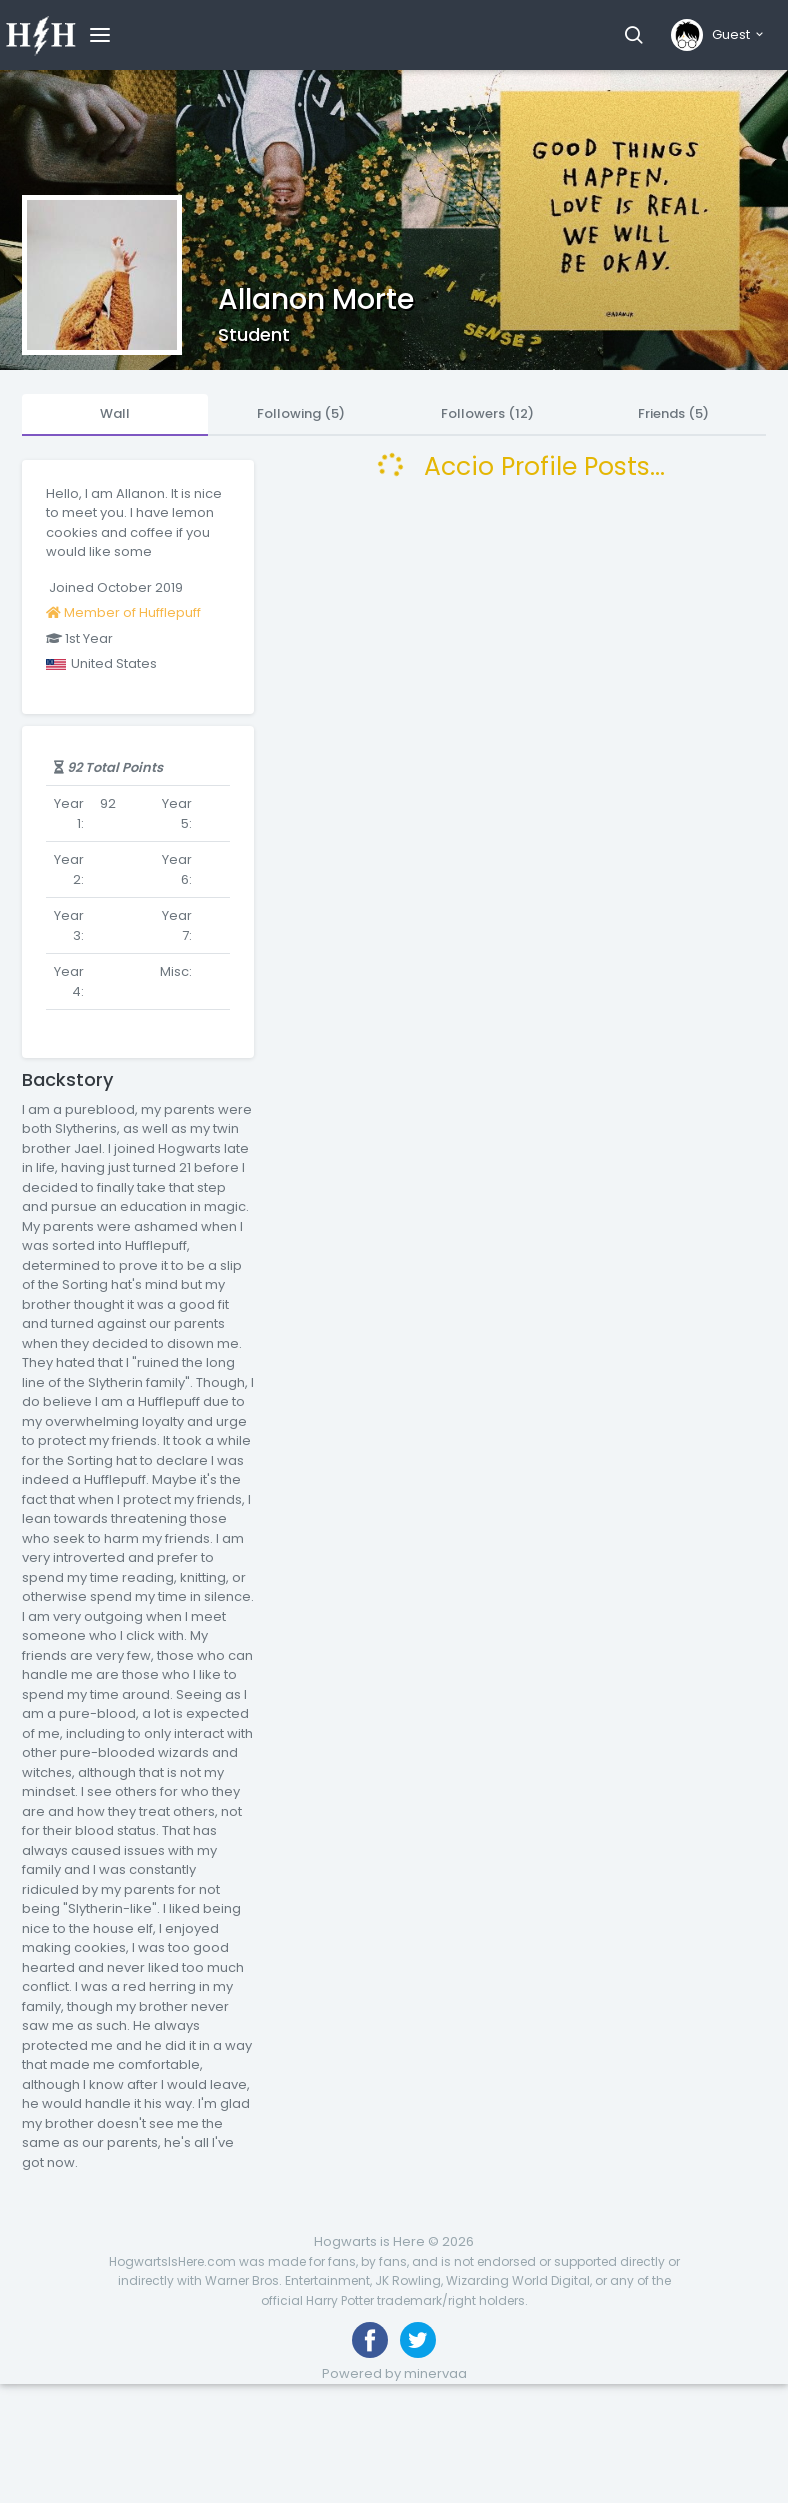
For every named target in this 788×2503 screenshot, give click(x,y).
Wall (115, 413)
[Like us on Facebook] (370, 2340)
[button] (633, 35)
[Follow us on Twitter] (418, 2340)
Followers (487, 413)
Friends (673, 413)
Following (301, 413)
